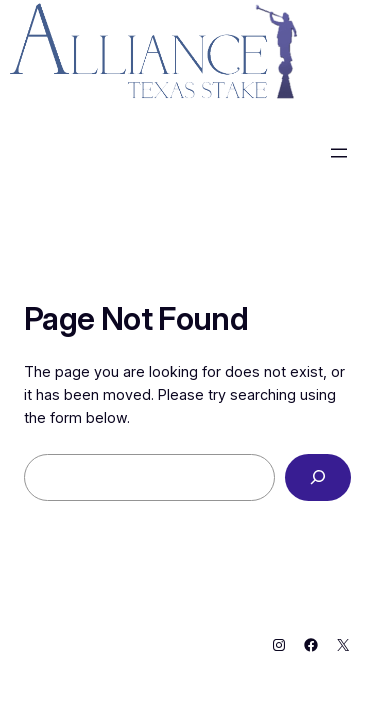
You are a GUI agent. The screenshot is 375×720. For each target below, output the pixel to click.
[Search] (318, 477)
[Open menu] (339, 153)
